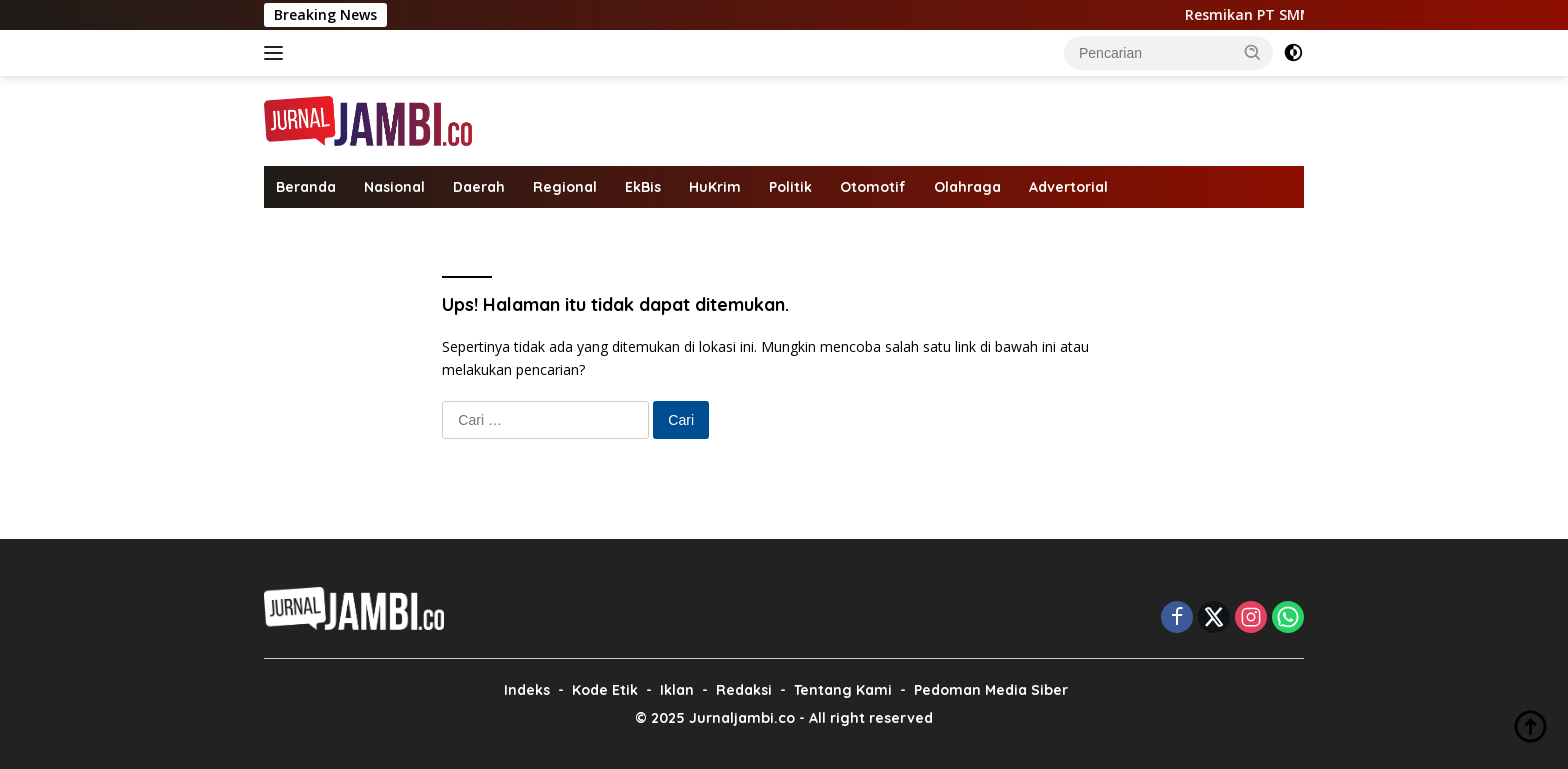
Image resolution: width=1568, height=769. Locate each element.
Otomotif (873, 187)
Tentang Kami (843, 690)
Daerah (479, 187)
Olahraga (967, 187)
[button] (1253, 52)
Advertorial (1068, 187)
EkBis (643, 187)
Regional (565, 187)
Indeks (527, 690)
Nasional (394, 187)
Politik (790, 187)
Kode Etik (605, 690)
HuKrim (715, 187)
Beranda (306, 187)
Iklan (677, 690)
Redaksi (744, 690)
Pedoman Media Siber (991, 690)
